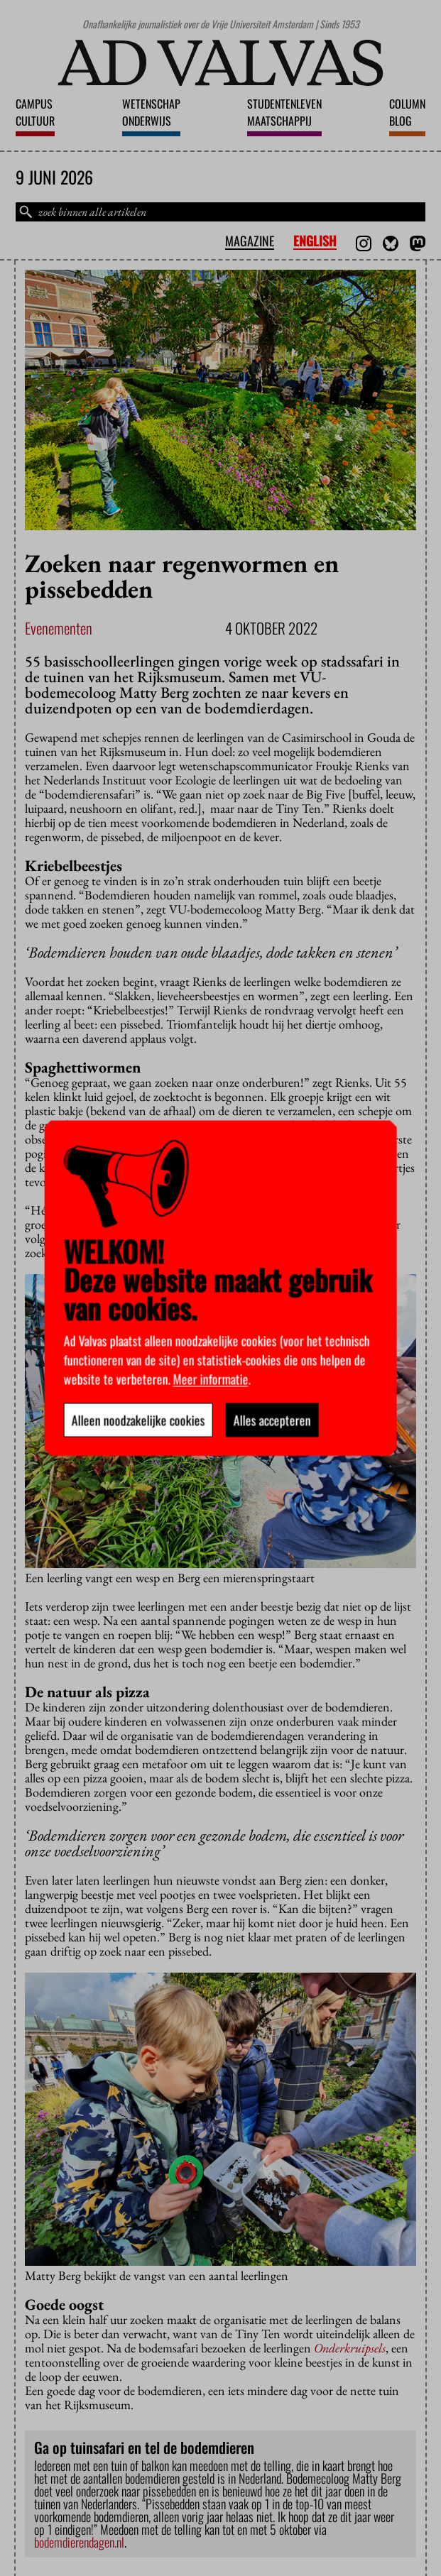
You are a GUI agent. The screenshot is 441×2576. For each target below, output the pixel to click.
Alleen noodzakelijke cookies (138, 1419)
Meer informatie (210, 1378)
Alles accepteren (271, 1419)
